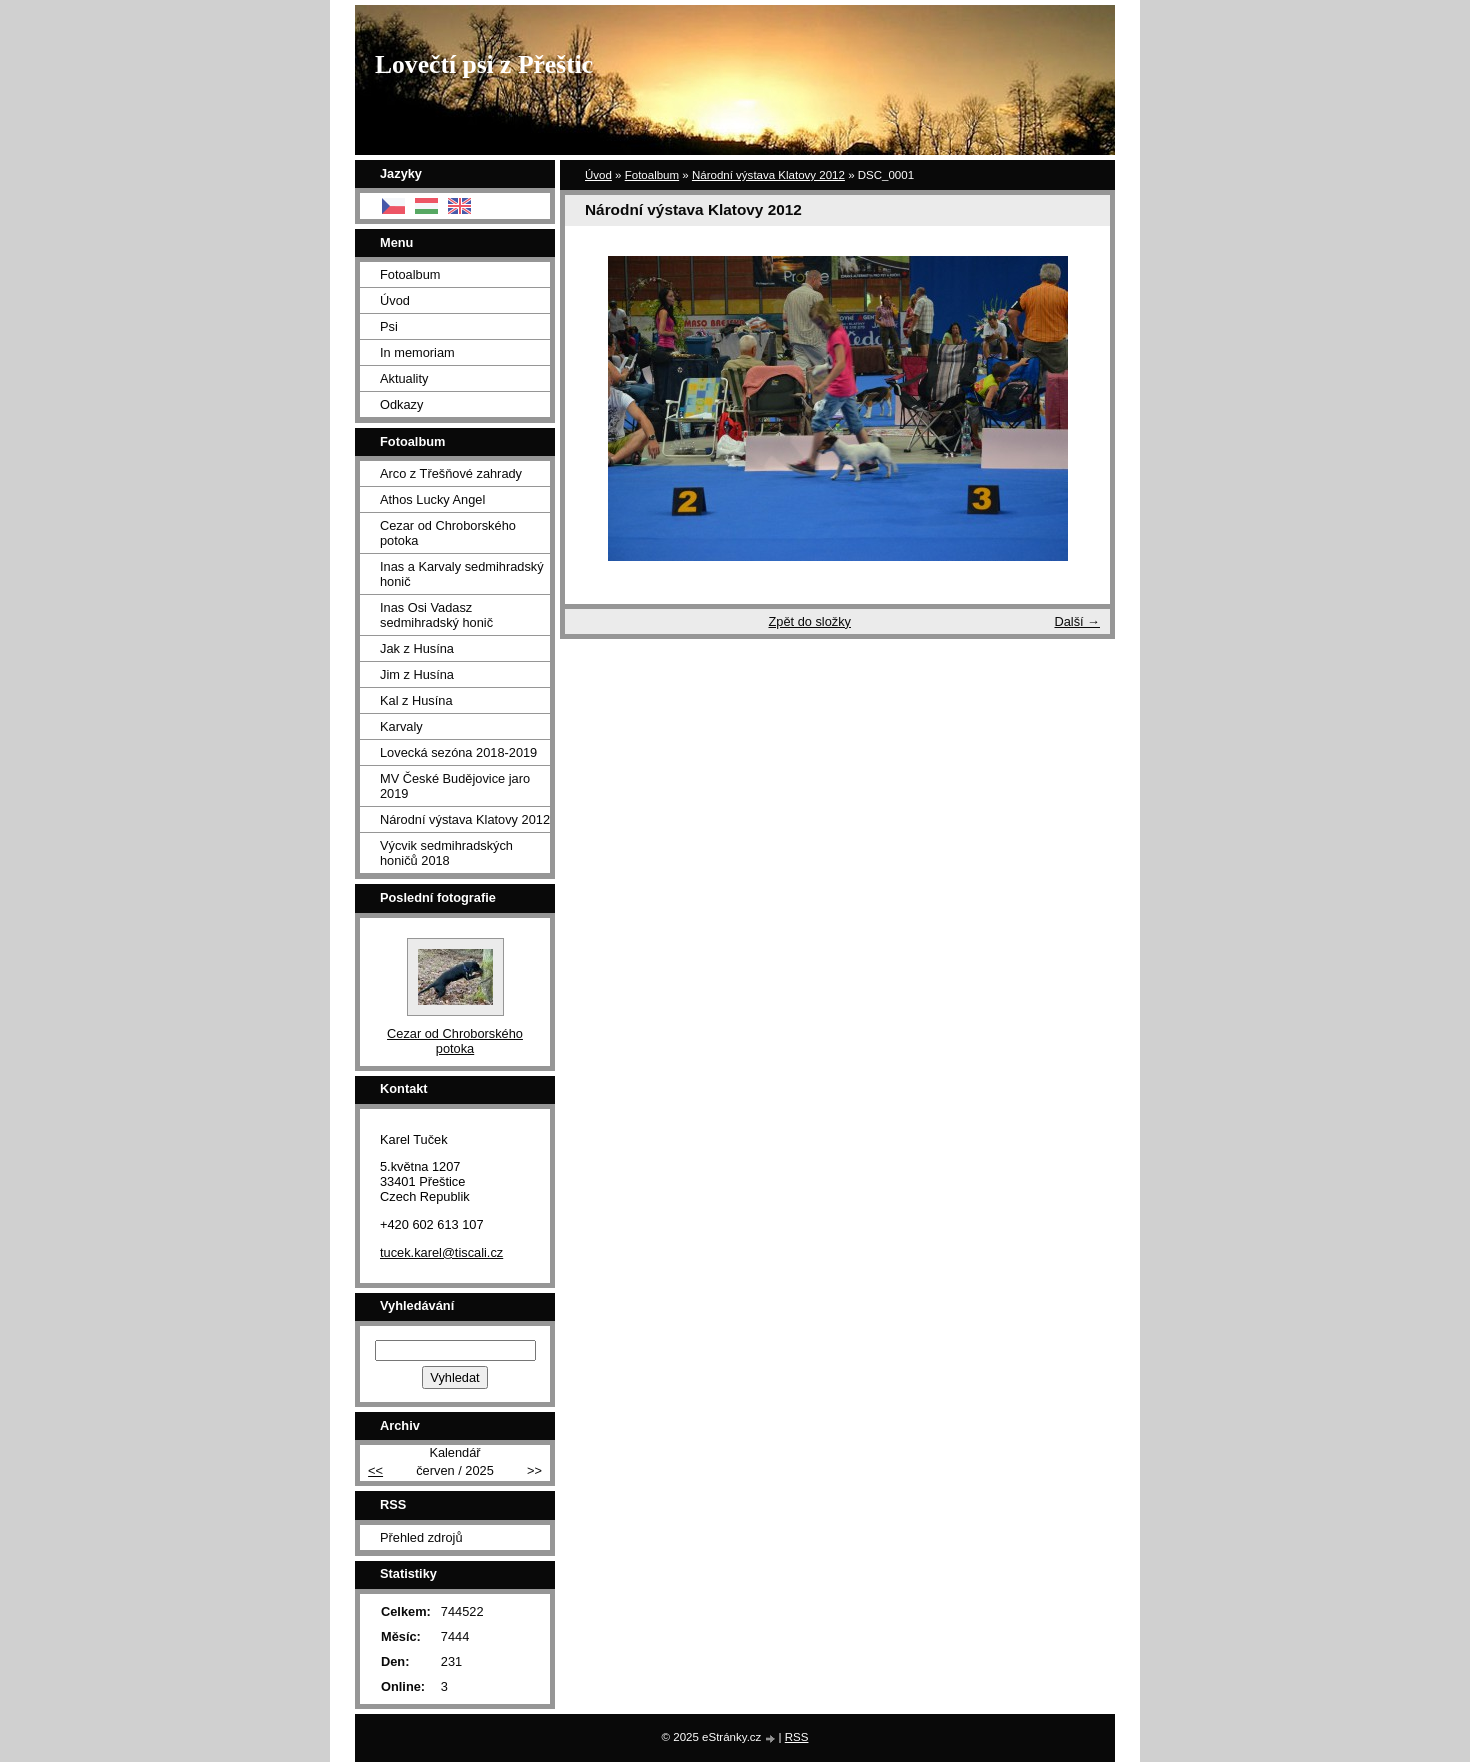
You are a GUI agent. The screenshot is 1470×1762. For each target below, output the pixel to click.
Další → (1077, 621)
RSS (797, 1737)
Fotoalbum (652, 175)
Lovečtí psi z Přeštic (484, 64)
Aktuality (404, 378)
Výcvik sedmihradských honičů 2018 (446, 853)
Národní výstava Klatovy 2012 (768, 175)
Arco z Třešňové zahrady (451, 473)
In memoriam (417, 352)
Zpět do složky (809, 621)
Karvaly (401, 726)
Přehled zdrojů (421, 1537)
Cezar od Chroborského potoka (448, 533)
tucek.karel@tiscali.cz (441, 1252)
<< (375, 1470)
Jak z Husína (417, 648)
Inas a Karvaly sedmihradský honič (462, 574)
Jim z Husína (417, 674)
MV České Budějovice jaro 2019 (455, 786)
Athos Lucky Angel (432, 499)
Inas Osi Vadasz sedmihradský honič (436, 615)
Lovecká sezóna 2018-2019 (458, 752)
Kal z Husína (416, 700)
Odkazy (401, 404)
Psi (389, 326)
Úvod (598, 175)
